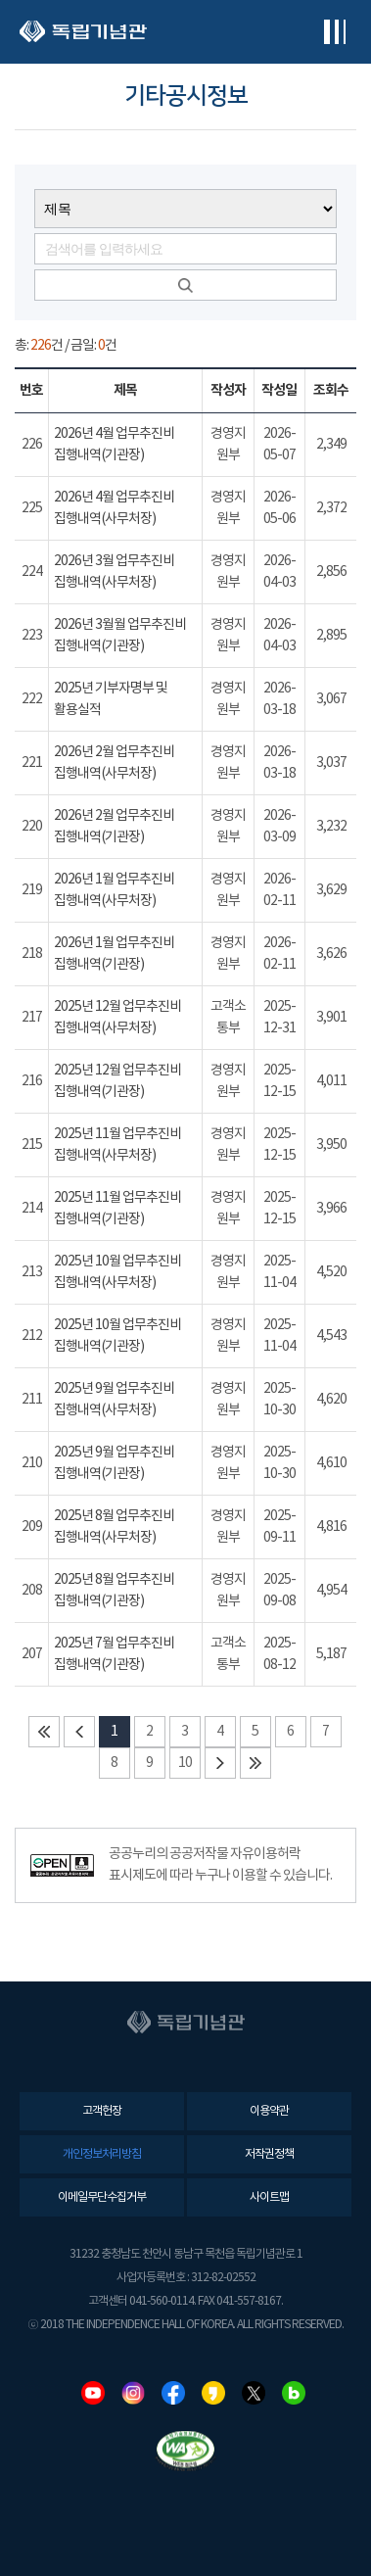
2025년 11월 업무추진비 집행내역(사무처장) (117, 1145)
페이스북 (173, 2393)
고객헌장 (101, 2111)
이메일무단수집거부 (102, 2197)
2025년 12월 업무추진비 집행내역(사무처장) (117, 1017)
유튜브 (93, 2393)
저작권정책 (269, 2154)
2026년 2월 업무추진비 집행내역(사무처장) (114, 763)
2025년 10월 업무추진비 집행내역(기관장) (117, 1336)
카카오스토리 (213, 2393)
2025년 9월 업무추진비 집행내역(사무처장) (114, 1399)
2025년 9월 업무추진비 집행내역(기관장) (114, 1463)
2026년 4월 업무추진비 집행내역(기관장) (114, 444)
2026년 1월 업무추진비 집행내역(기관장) (114, 954)
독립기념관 (83, 32)
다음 (220, 1763)
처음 (44, 1731)
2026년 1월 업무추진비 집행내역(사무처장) (114, 890)
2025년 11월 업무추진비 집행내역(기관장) (117, 1208)
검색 (185, 285)
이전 (79, 1731)
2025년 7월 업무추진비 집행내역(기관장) (114, 1654)
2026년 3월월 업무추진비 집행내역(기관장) (120, 635)
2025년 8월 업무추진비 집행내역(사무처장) (114, 1527)
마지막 (255, 1763)
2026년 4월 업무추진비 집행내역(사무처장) (114, 508)
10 (185, 1763)
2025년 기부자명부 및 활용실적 (110, 699)
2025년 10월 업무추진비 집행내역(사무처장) (117, 1272)
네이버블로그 (293, 2393)
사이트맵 (269, 2197)
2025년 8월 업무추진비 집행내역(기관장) (114, 1590)
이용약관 (269, 2111)
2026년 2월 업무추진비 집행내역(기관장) (114, 826)
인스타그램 (133, 2393)
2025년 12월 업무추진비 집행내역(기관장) (117, 1081)
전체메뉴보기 (334, 32)
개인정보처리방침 (102, 2154)
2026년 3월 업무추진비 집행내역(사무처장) (114, 572)
